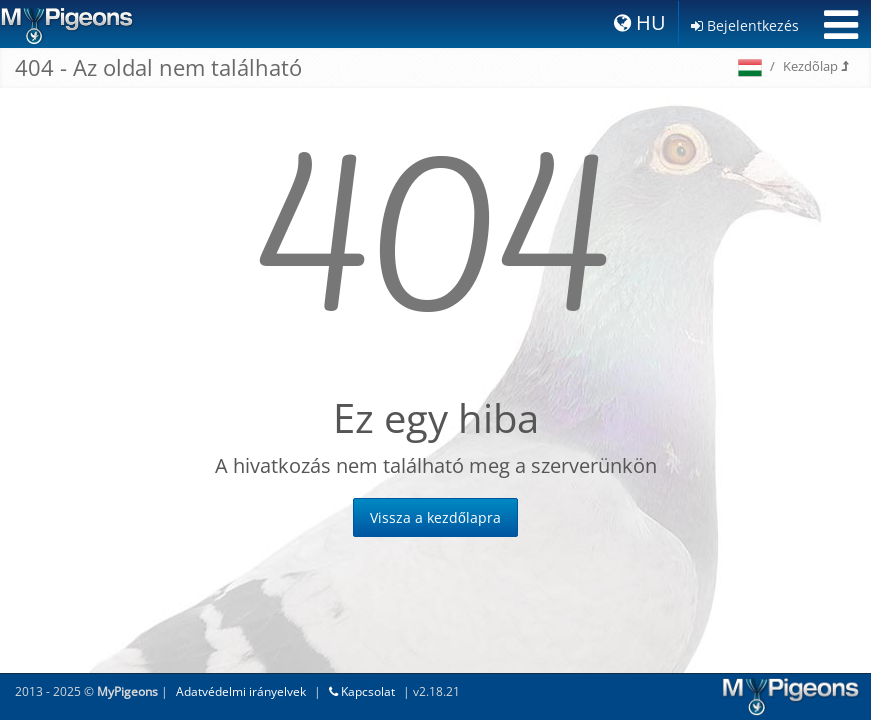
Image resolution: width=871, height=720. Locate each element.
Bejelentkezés (745, 25)
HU (640, 22)
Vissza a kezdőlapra (435, 517)
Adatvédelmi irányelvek (241, 691)
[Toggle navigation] (841, 25)
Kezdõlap (815, 66)
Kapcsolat (362, 691)
